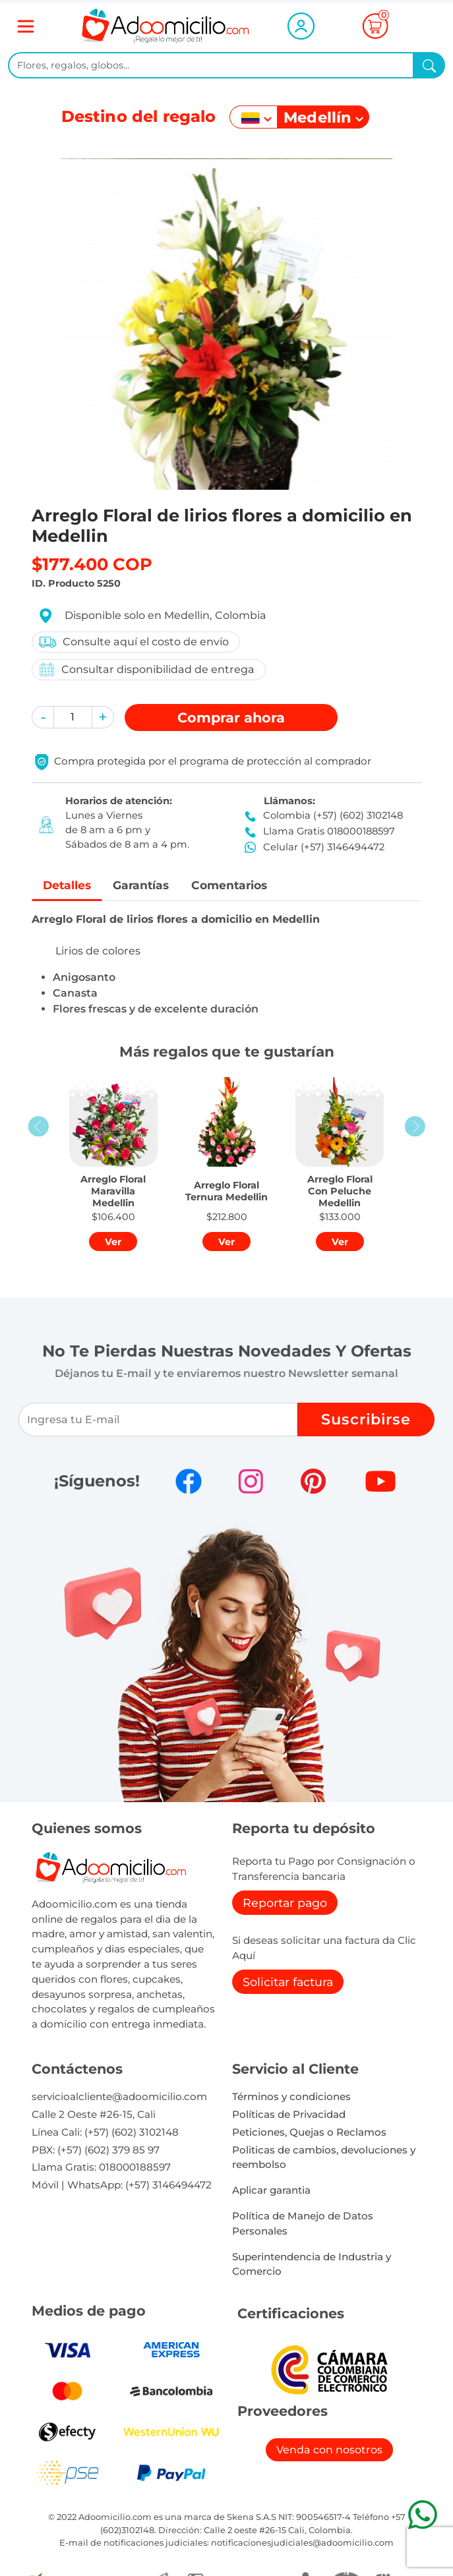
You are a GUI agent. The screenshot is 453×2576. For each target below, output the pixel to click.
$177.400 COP (92, 564)
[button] (43, 717)
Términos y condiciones (291, 2097)
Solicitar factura (288, 1982)
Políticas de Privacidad (289, 2115)
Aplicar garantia (271, 2190)
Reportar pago (285, 1903)
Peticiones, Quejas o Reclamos (309, 2132)
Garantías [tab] (144, 885)
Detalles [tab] (67, 885)
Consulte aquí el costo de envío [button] (133, 642)
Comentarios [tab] (234, 885)
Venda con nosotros (329, 2450)
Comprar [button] (231, 717)
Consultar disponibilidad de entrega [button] (146, 669)
